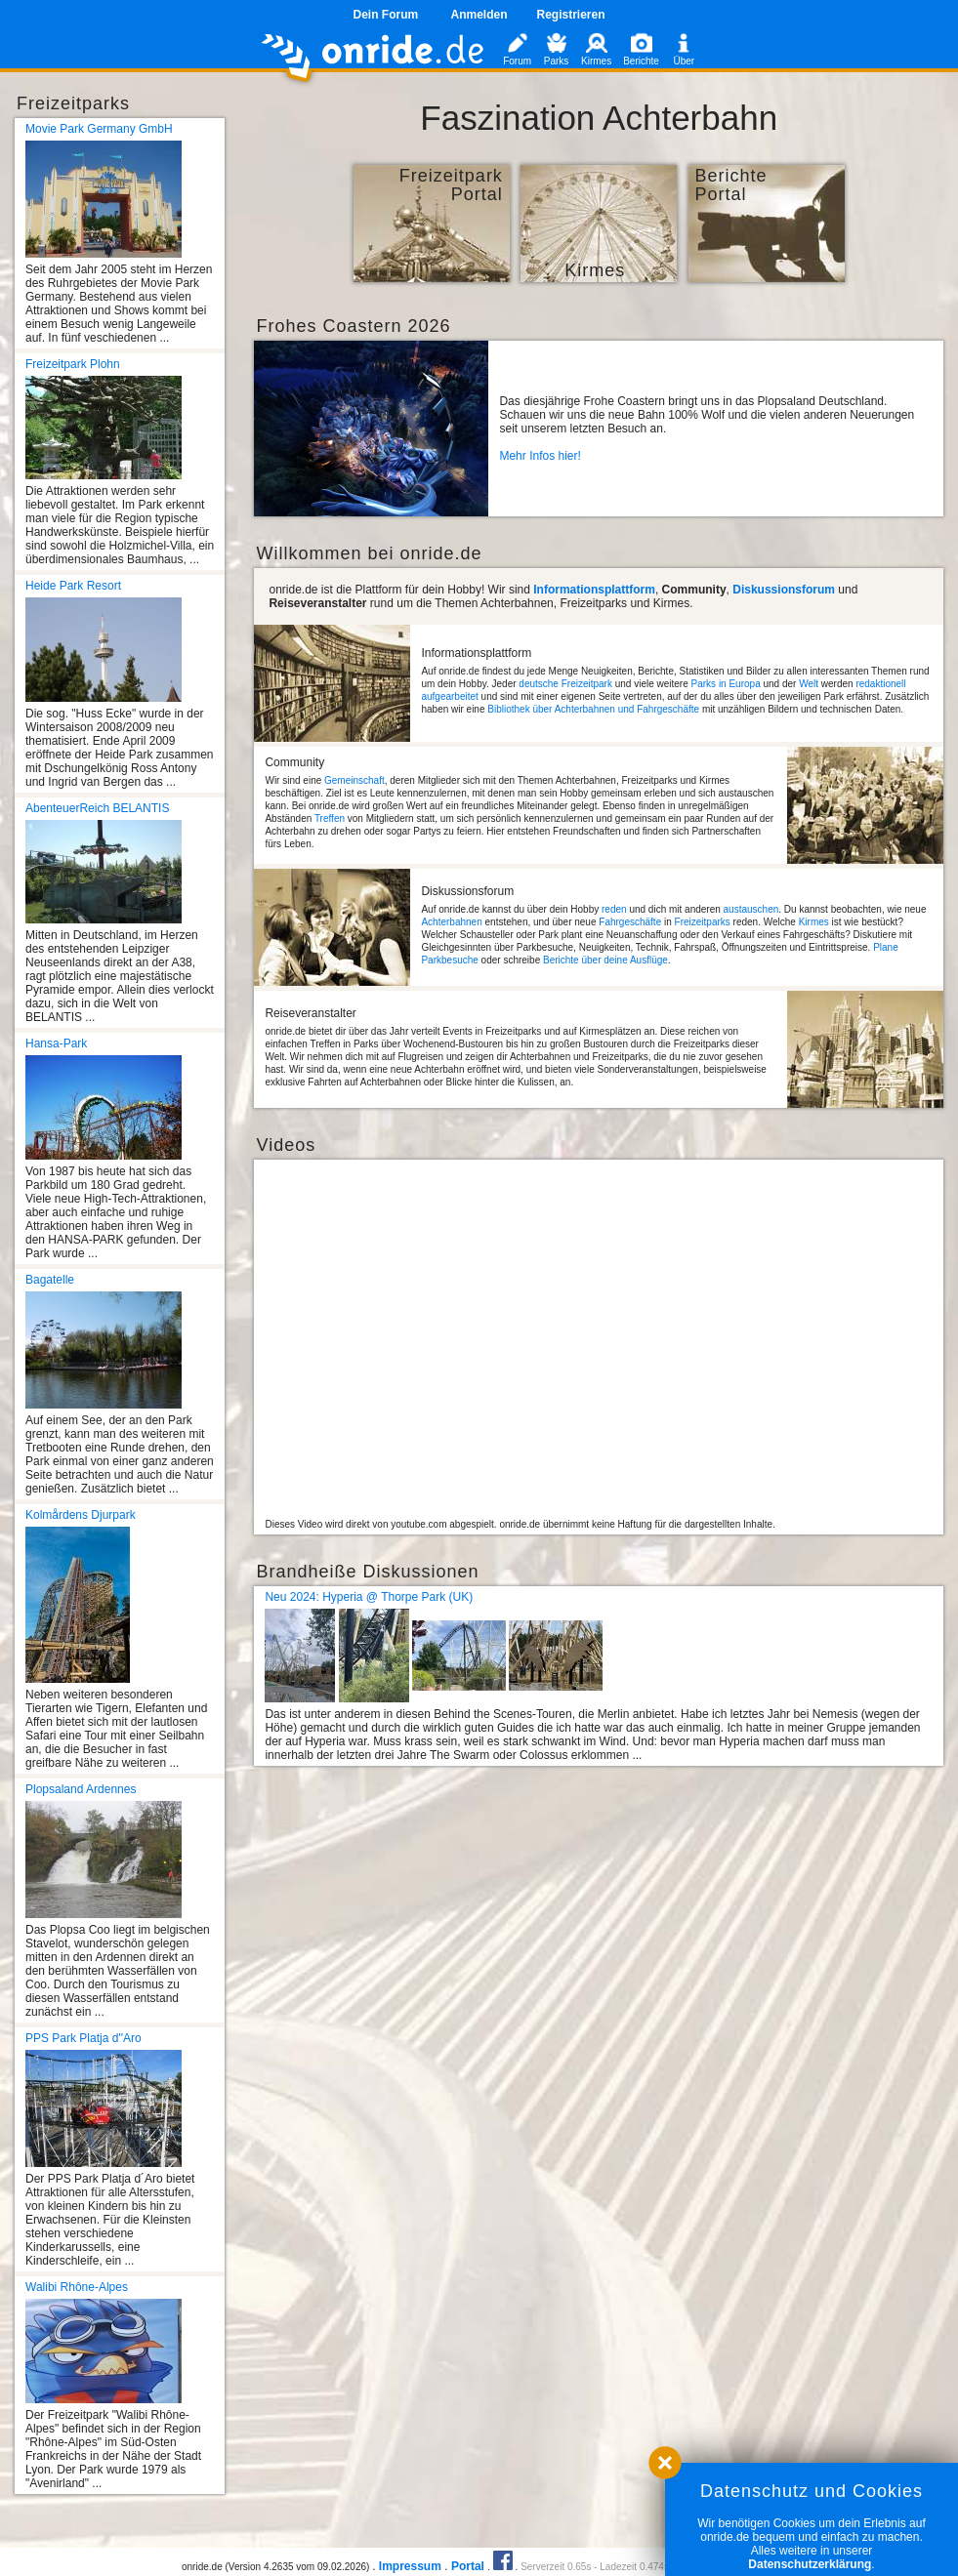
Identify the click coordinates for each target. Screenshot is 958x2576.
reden (614, 909)
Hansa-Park (56, 1043)
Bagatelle (49, 1280)
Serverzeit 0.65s (556, 2566)
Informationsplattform (594, 589)
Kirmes (814, 922)
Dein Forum (385, 14)
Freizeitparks (702, 922)
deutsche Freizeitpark (565, 683)
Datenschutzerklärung (809, 2564)
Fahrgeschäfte (630, 922)
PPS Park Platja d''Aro (83, 2038)
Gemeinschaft (354, 780)
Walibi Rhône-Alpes (76, 2287)
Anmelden (478, 14)
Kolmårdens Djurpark (80, 1515)
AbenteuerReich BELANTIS (97, 808)
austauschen (751, 909)
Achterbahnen (451, 922)
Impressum (410, 2566)
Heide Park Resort (73, 586)
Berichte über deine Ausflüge (605, 960)
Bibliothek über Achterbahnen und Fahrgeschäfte (593, 709)
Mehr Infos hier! (539, 456)
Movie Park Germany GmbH (99, 129)
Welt (808, 683)
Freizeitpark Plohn (72, 364)
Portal (467, 2566)
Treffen (329, 818)
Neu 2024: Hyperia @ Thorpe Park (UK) (369, 1597)
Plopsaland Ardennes (80, 1789)
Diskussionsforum (783, 589)
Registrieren (571, 14)
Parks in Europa (726, 683)
